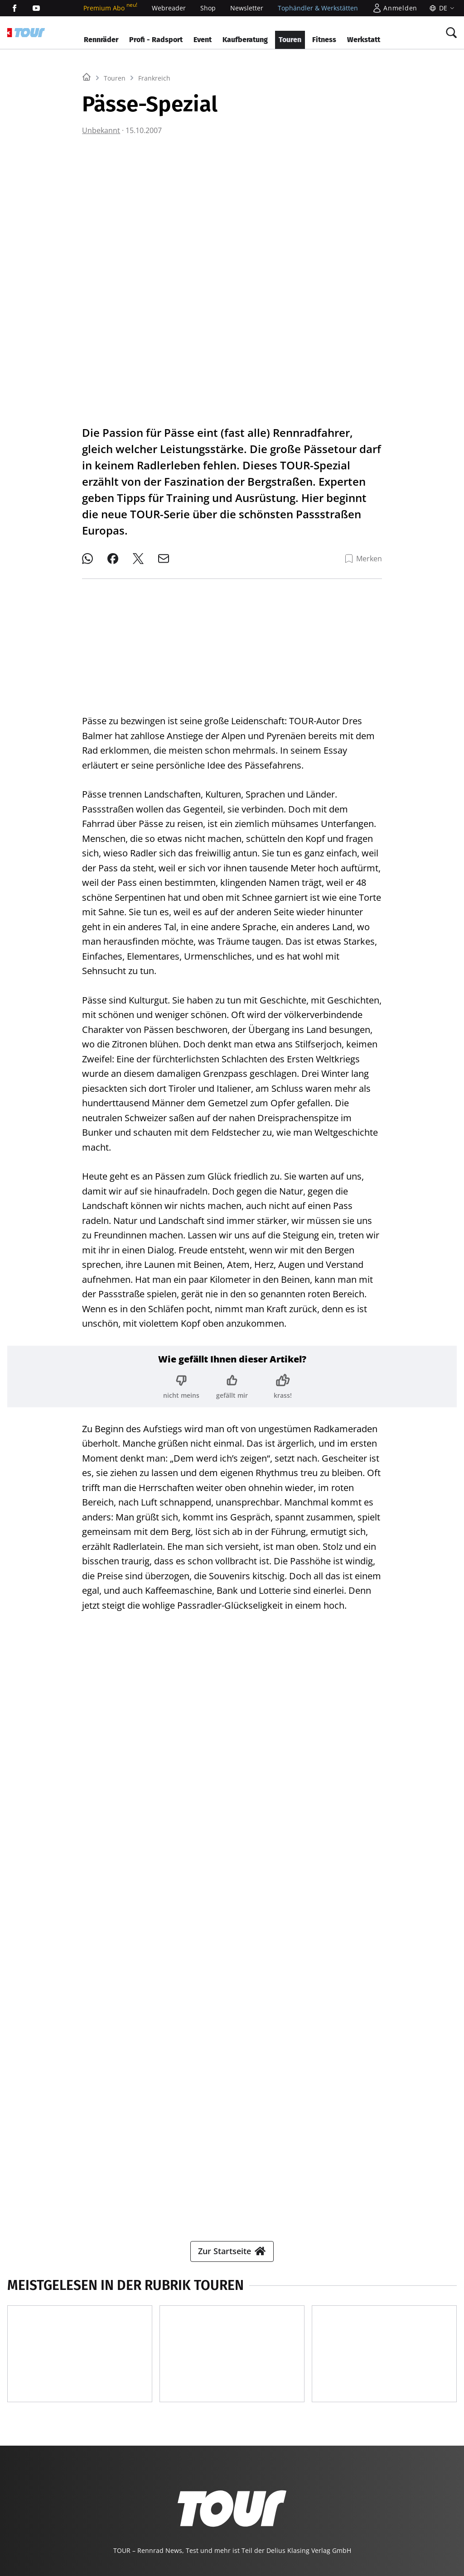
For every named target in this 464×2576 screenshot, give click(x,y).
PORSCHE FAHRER (98, 2511)
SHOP (15, 2498)
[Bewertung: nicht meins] (181, 1379)
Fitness (324, 39)
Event (202, 39)
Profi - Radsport (156, 39)
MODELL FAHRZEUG (390, 2498)
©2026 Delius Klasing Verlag (50, 2534)
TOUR (263, 2498)
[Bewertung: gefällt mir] (232, 1379)
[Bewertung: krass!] (282, 1379)
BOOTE (128, 2498)
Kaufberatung (245, 39)
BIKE (239, 2498)
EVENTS (145, 2511)
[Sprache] (440, 8)
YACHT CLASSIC (85, 2498)
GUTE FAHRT (332, 2498)
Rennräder (101, 39)
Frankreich (154, 191)
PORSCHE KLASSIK (34, 2511)
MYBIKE (292, 2498)
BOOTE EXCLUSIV (173, 2498)
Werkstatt (363, 39)
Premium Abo (110, 8)
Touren (290, 39)
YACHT (43, 2498)
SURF (215, 2498)
